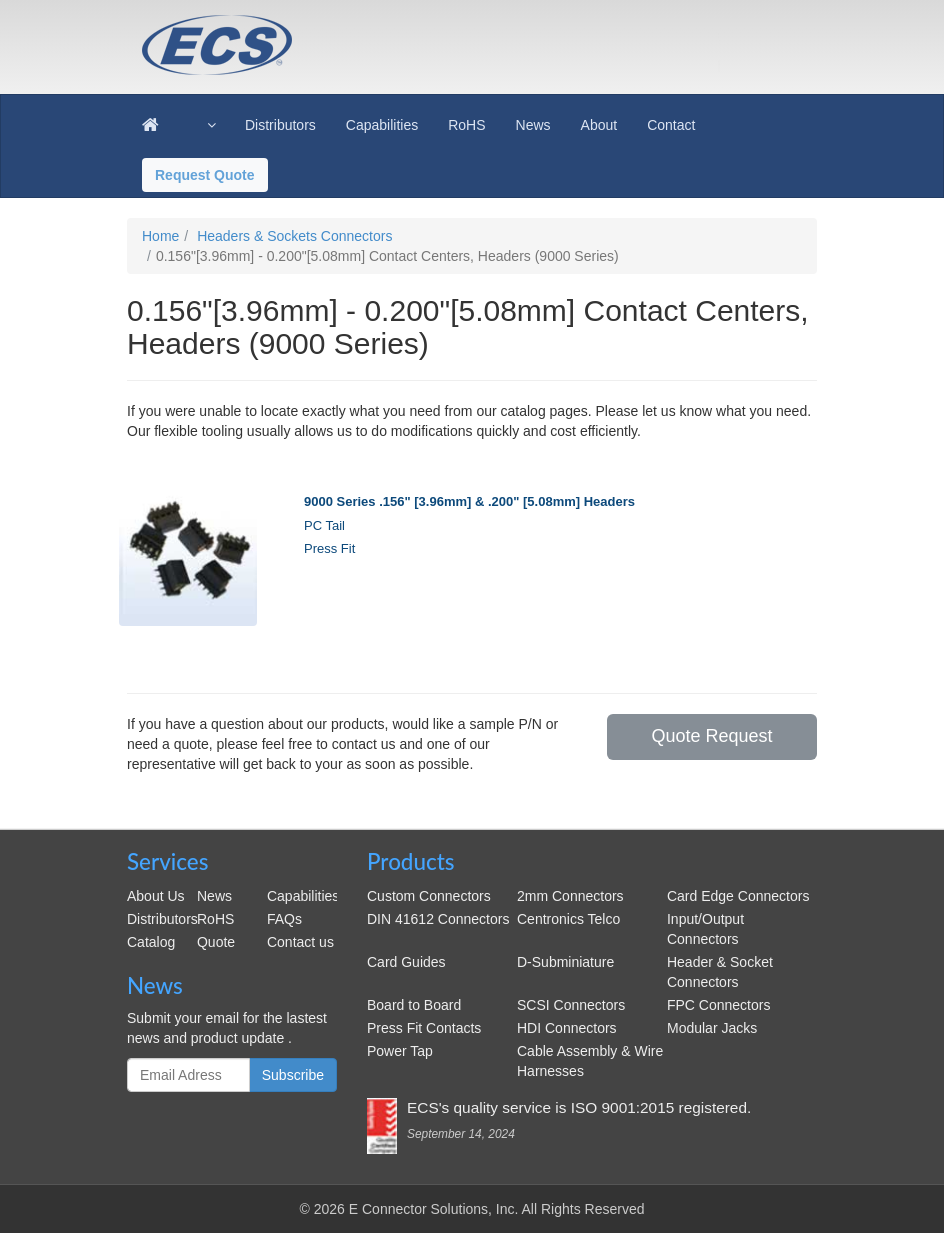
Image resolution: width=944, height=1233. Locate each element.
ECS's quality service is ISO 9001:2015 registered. (579, 1107)
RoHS (215, 919)
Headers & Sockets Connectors (294, 236)
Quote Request (711, 736)
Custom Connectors (429, 896)
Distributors (162, 919)
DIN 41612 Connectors (438, 919)
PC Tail (324, 525)
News (214, 896)
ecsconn (400, 32)
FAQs (284, 919)
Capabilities (303, 896)
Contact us (300, 942)
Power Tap (400, 1051)
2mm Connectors (570, 896)
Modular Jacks (712, 1028)
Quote (216, 942)
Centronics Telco (568, 919)
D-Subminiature (565, 962)
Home (160, 236)
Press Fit (329, 548)
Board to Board (414, 1005)
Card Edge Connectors (738, 896)
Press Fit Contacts (424, 1028)
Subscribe (293, 1075)
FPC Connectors (718, 1005)
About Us (156, 896)
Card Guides (406, 962)
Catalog (151, 942)
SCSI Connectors (571, 1005)
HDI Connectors (567, 1028)
